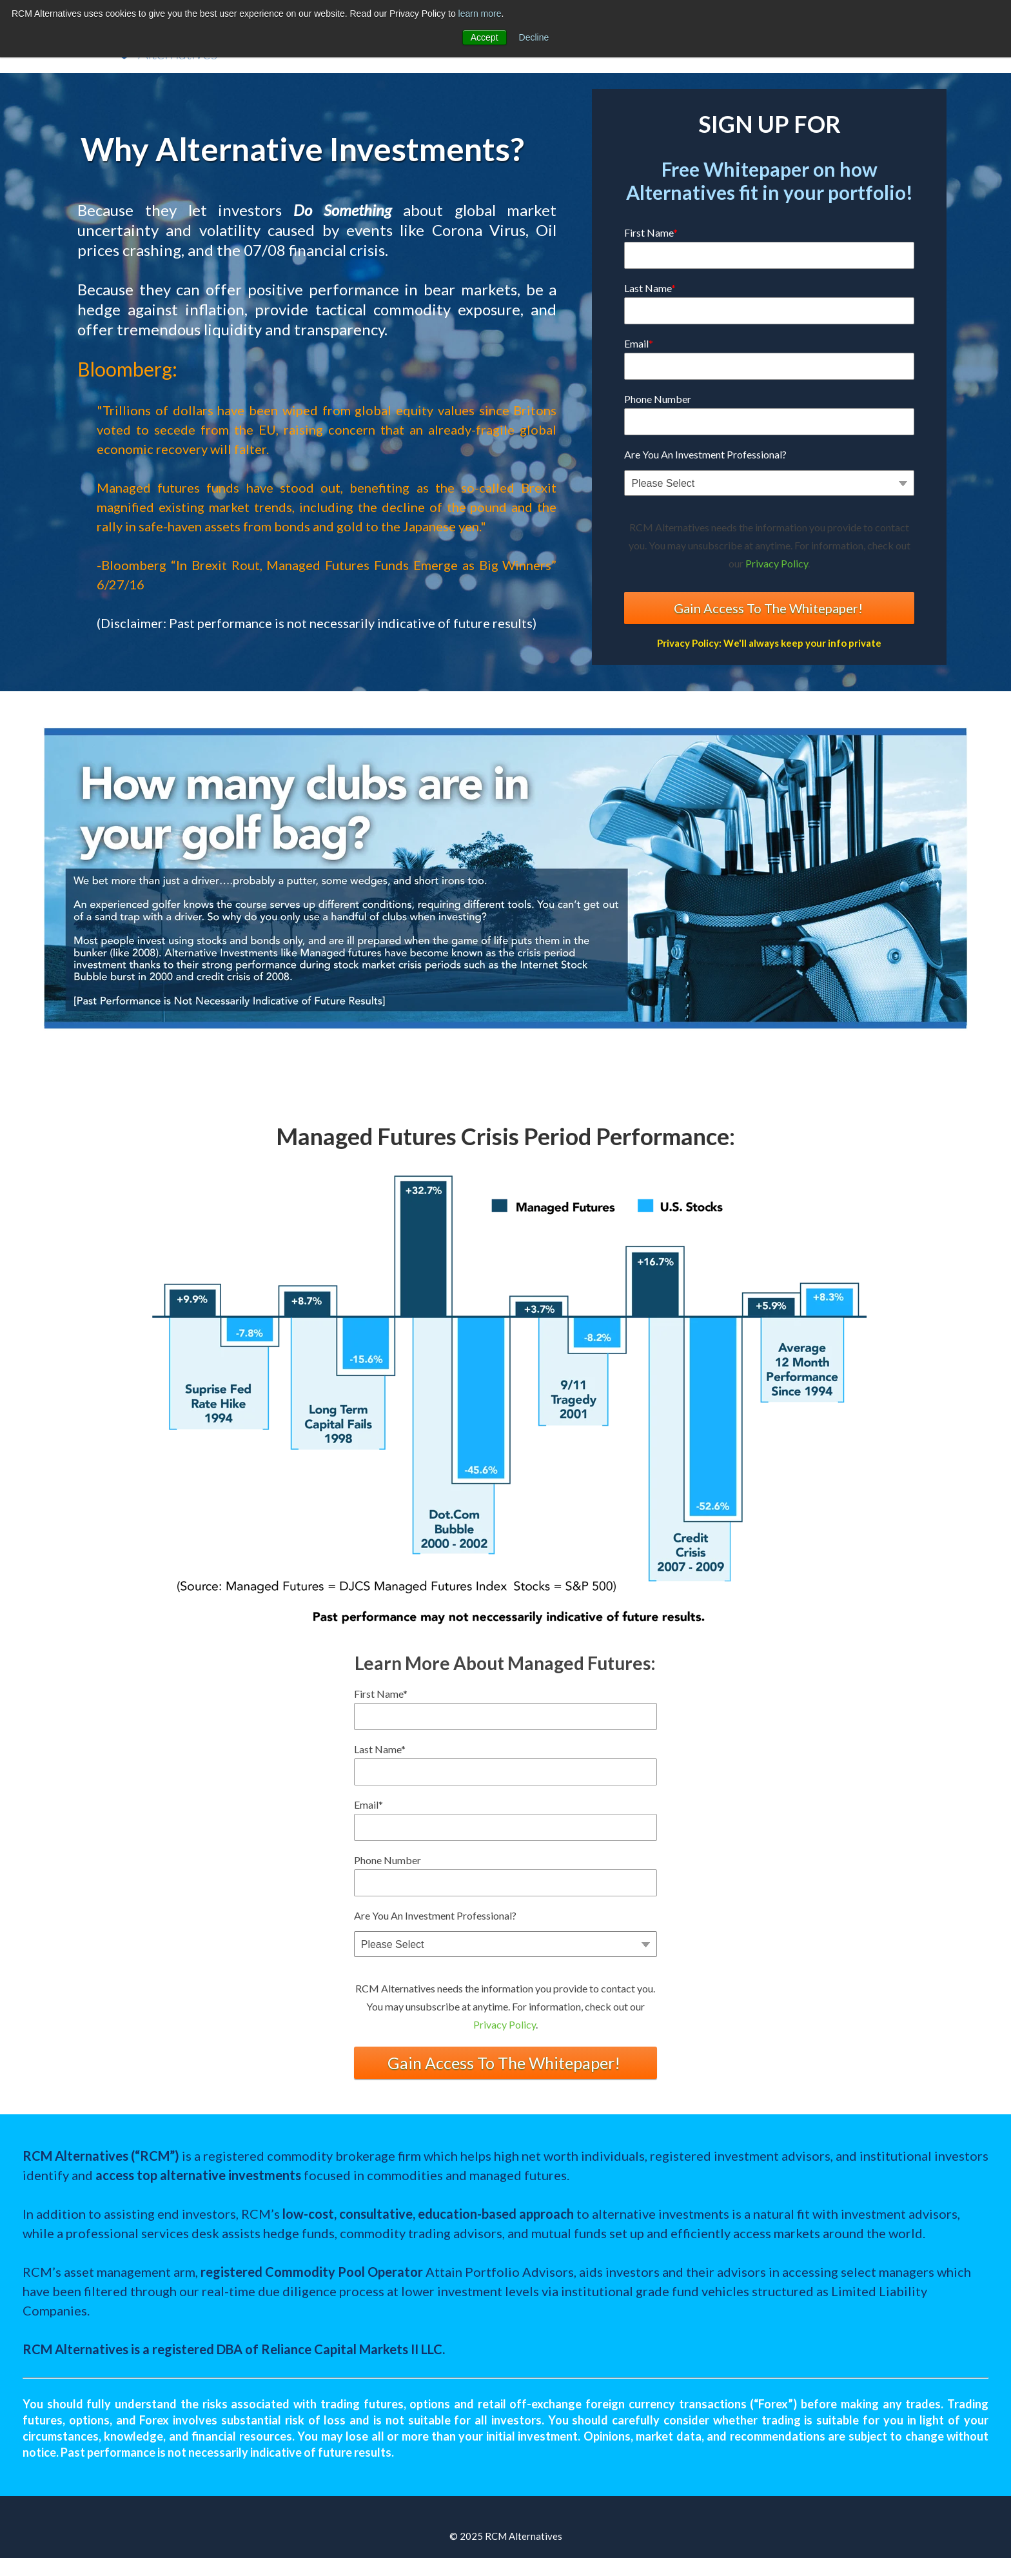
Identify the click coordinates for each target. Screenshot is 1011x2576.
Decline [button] (534, 37)
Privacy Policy (776, 563)
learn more (480, 13)
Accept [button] (484, 37)
